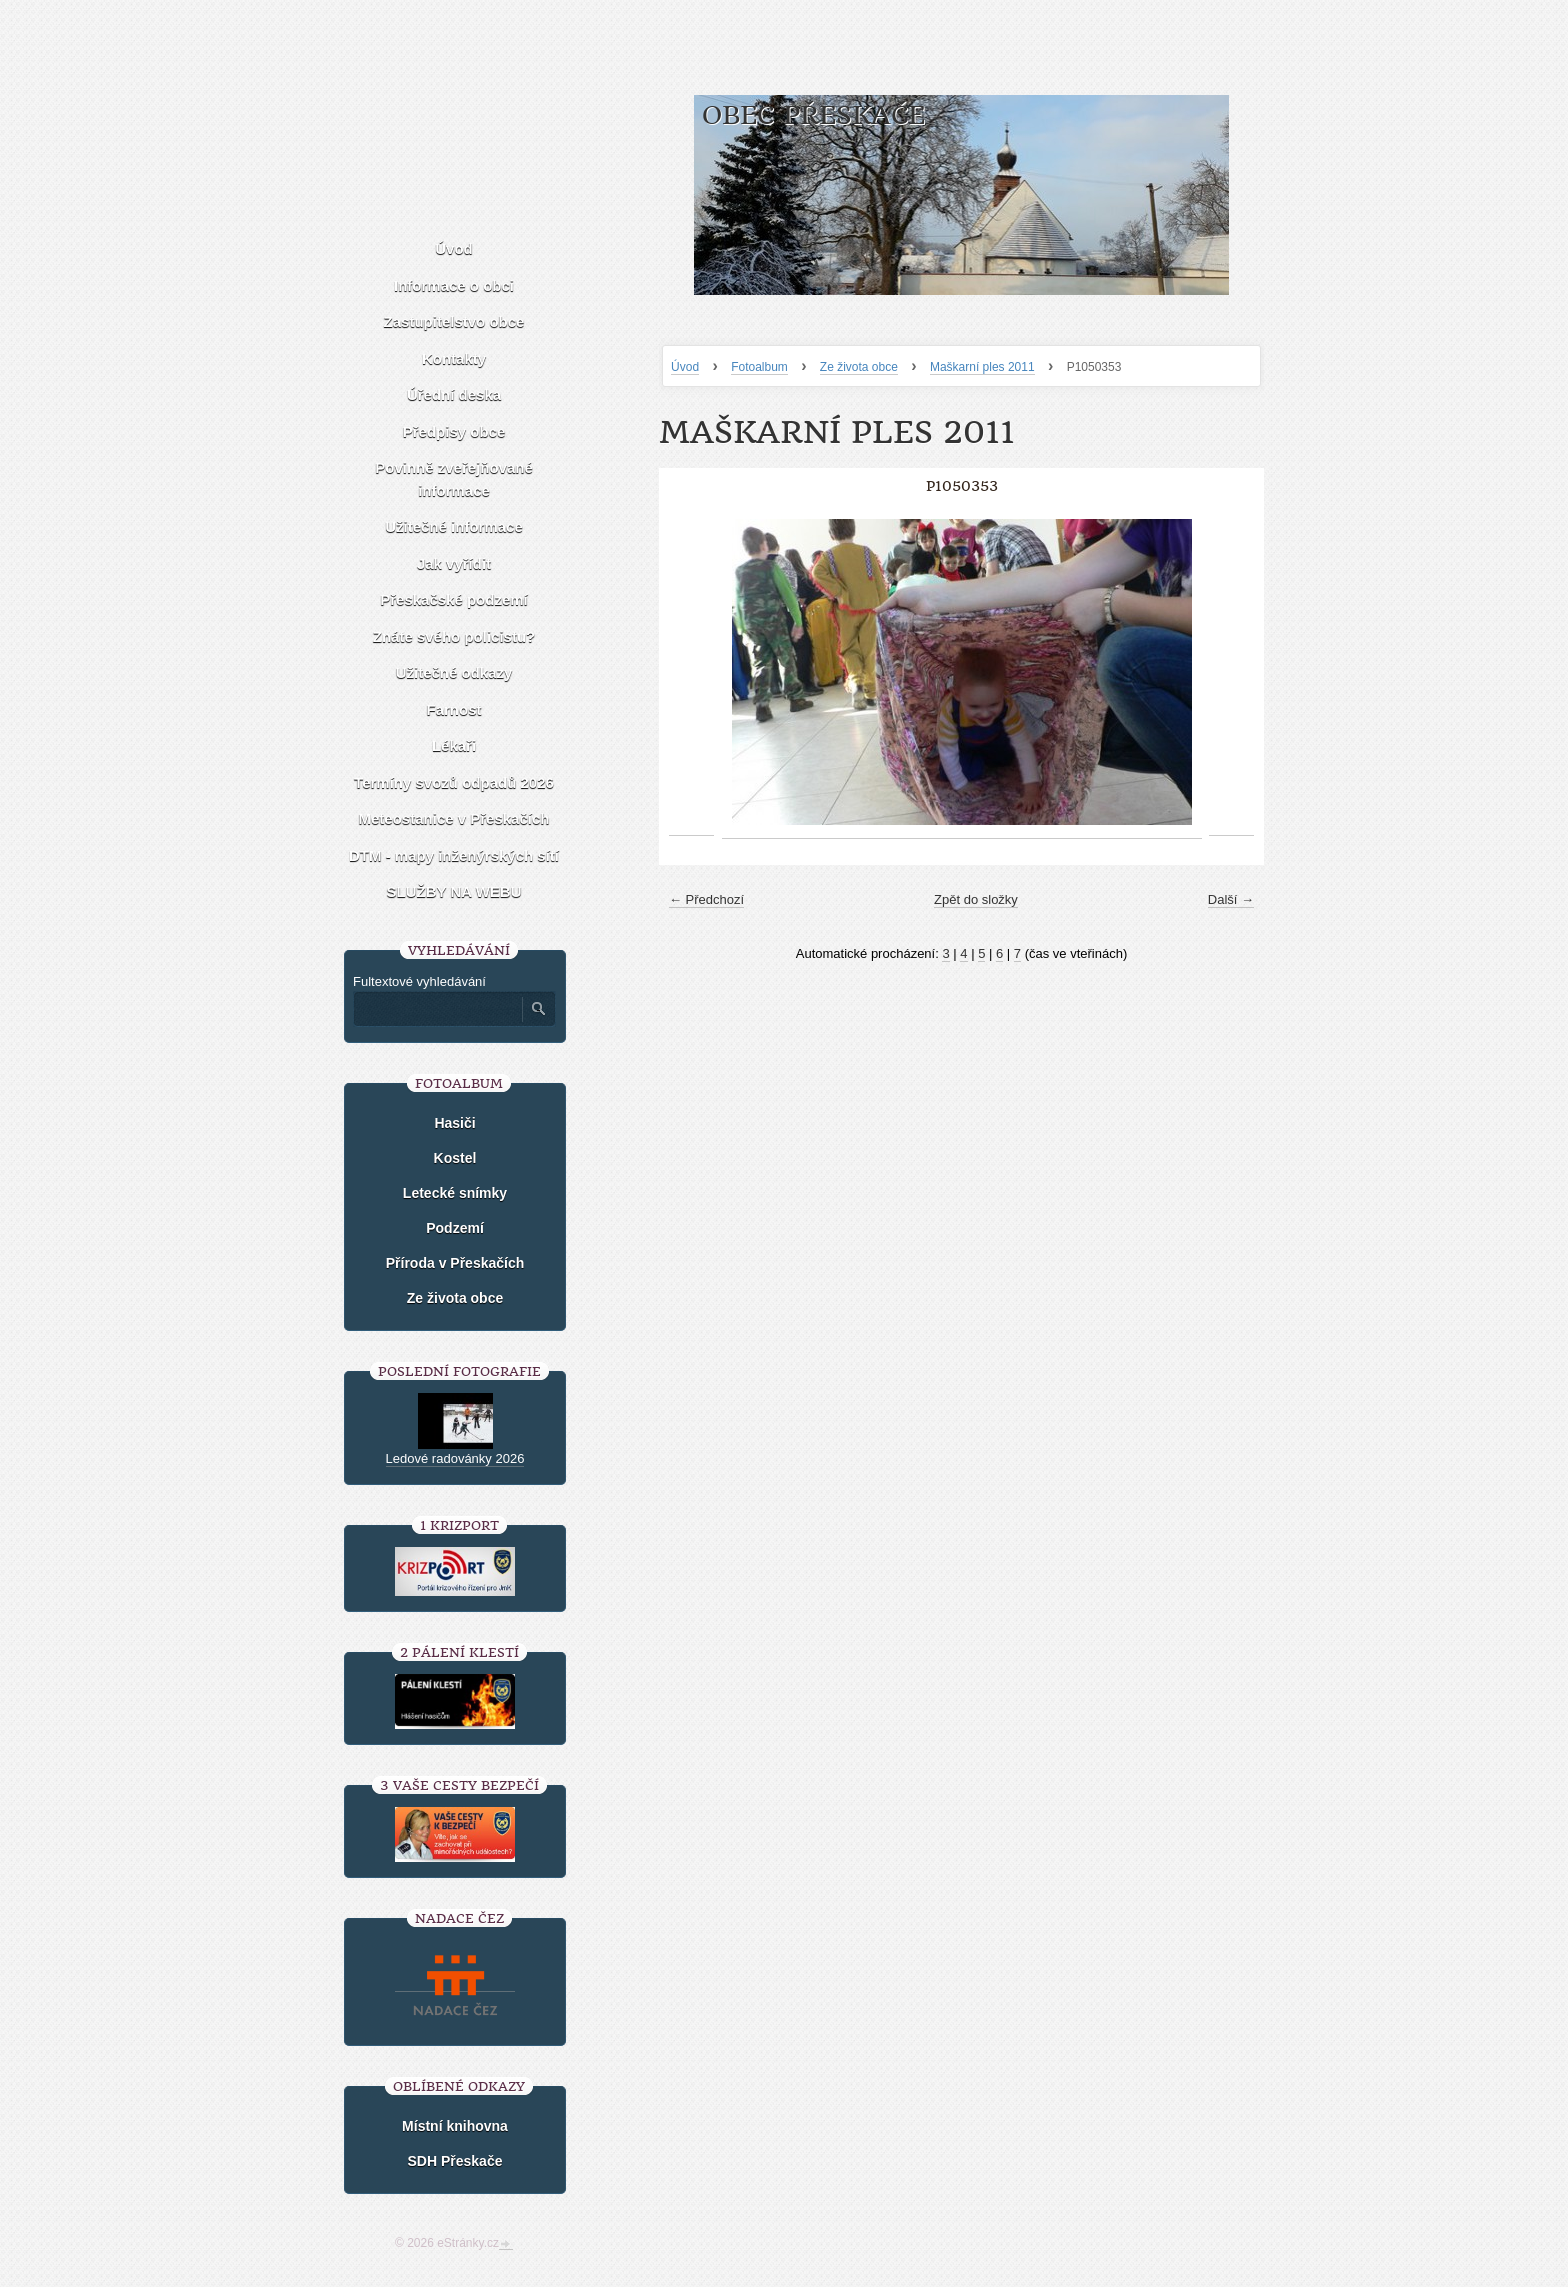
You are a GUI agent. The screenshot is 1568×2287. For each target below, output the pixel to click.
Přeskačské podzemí (454, 599)
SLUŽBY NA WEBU (454, 891)
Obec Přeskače (813, 115)
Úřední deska (454, 394)
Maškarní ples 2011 (982, 367)
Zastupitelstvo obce (454, 321)
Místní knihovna (455, 2126)
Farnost (453, 709)
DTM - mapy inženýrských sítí (454, 855)
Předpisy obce (454, 431)
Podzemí (455, 1228)
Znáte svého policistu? (454, 636)
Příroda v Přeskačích (455, 1263)
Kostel (455, 1158)
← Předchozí (706, 899)
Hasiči (454, 1123)
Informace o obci (454, 285)
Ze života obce (859, 367)
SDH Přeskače (455, 2161)
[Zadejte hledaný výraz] (437, 1009)
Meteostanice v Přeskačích (454, 818)
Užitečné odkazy (454, 672)
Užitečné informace (454, 526)
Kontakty (454, 358)
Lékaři (454, 745)
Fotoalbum (759, 367)
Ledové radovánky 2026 (455, 1458)
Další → (1231, 899)
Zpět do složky (976, 899)
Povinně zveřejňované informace (454, 479)
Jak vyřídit (454, 563)
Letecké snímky (455, 1193)
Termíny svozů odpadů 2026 (454, 782)
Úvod (685, 367)
